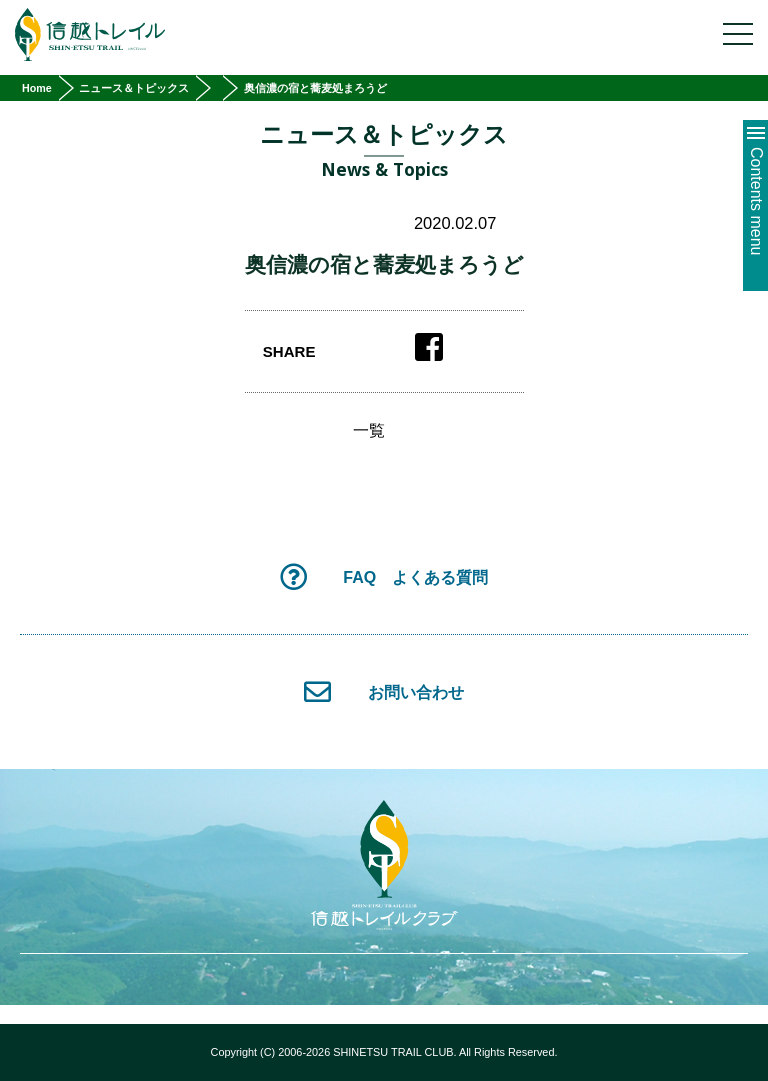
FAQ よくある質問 (384, 576)
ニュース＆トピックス (134, 88)
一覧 (369, 431)
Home (37, 88)
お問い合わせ (383, 691)
